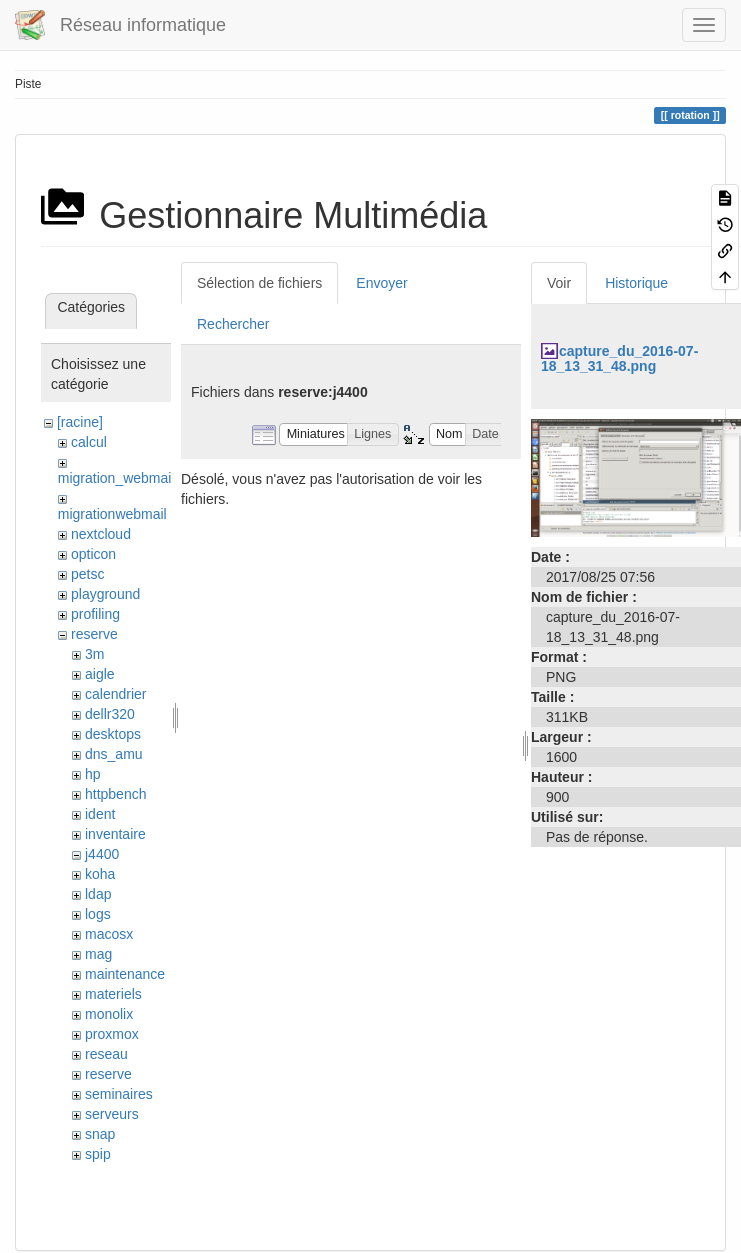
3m (94, 654)
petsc (87, 574)
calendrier (115, 694)
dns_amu (114, 754)
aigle (100, 674)
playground (105, 594)
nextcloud (101, 534)
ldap (98, 894)
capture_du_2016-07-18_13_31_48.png (619, 358)
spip (98, 1154)
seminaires (119, 1094)
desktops (113, 734)
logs (98, 914)
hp (93, 774)
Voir (559, 283)
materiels (113, 994)
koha (100, 874)
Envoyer (381, 283)
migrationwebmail (112, 514)
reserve (94, 634)
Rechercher (233, 324)
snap (100, 1134)
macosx (109, 934)
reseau (106, 1054)
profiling (95, 614)
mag (98, 954)
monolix (109, 1014)
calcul (89, 442)
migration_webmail (116, 478)
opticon (93, 554)
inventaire (115, 834)
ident (100, 814)
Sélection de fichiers (259, 283)
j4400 (102, 854)
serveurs (112, 1114)
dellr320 (110, 714)
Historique (636, 283)
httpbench (116, 794)
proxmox (112, 1034)
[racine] (80, 422)
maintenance (125, 974)
